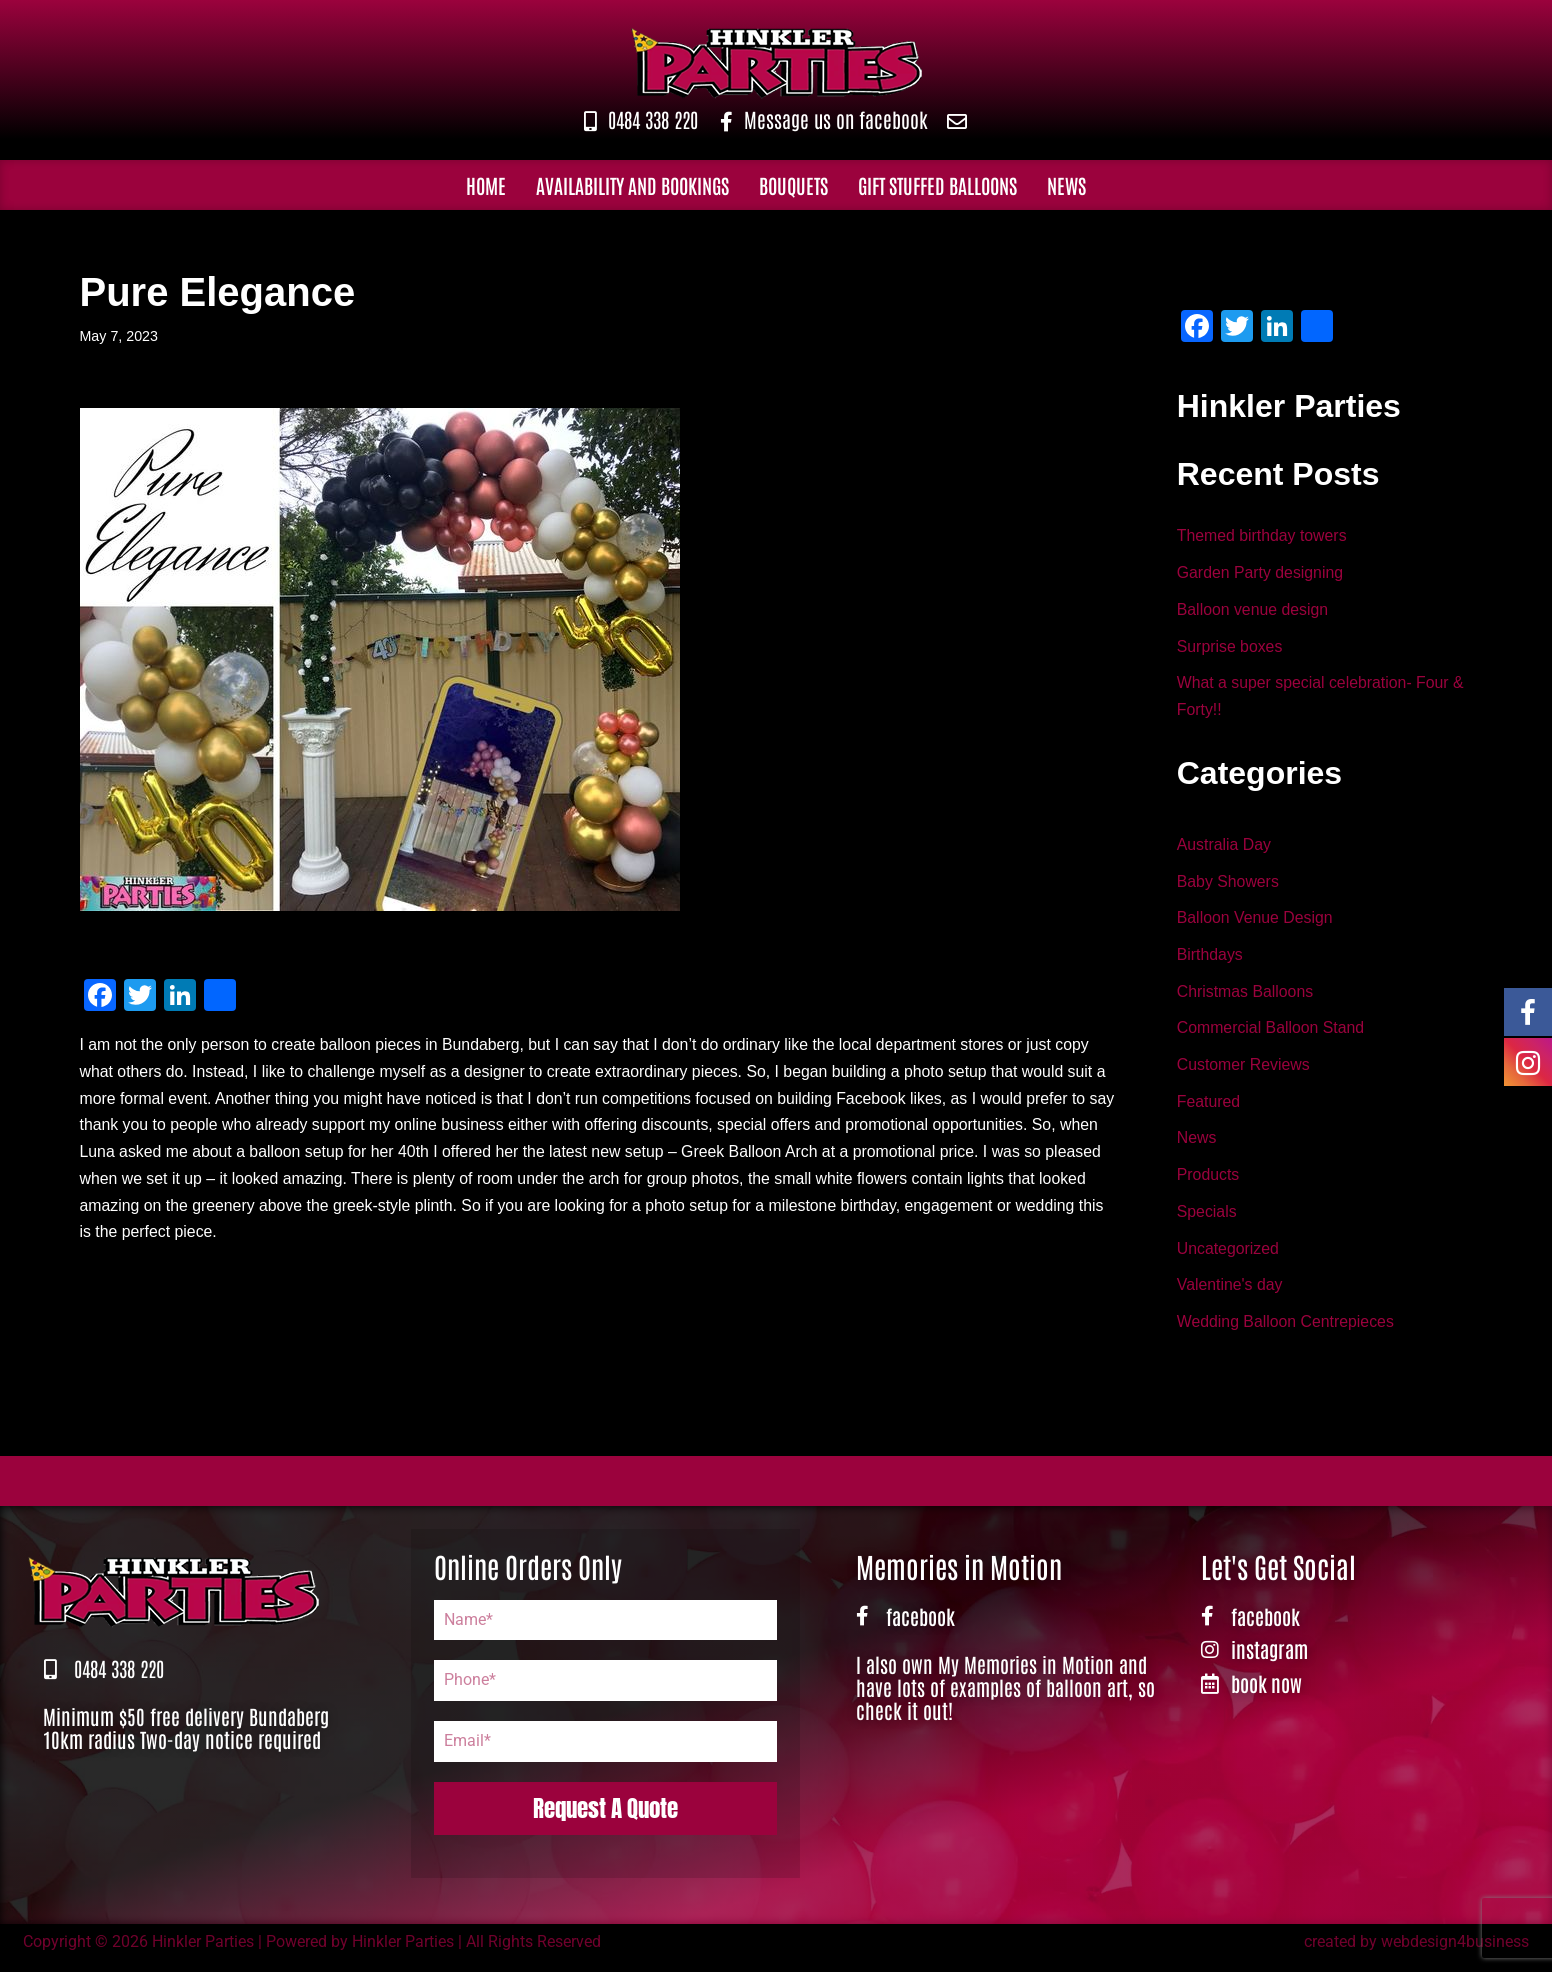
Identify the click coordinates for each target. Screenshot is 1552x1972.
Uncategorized (1228, 1257)
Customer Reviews (1244, 1071)
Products (1208, 1183)
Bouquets (793, 185)
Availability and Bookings (632, 185)
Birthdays (1210, 960)
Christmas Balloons (1246, 997)
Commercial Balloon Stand (1271, 1034)
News (1066, 185)
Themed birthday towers (1263, 537)
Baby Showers (1228, 885)
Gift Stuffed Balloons (937, 185)
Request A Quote (605, 1818)
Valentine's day (1230, 1295)
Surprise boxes (1230, 648)
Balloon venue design (1253, 611)
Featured (1209, 1109)
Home (486, 185)
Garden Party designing (1261, 574)
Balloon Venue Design (1255, 923)
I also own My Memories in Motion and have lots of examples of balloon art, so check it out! (1005, 1698)
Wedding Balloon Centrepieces (1286, 1332)
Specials (1207, 1220)
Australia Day (1224, 848)
